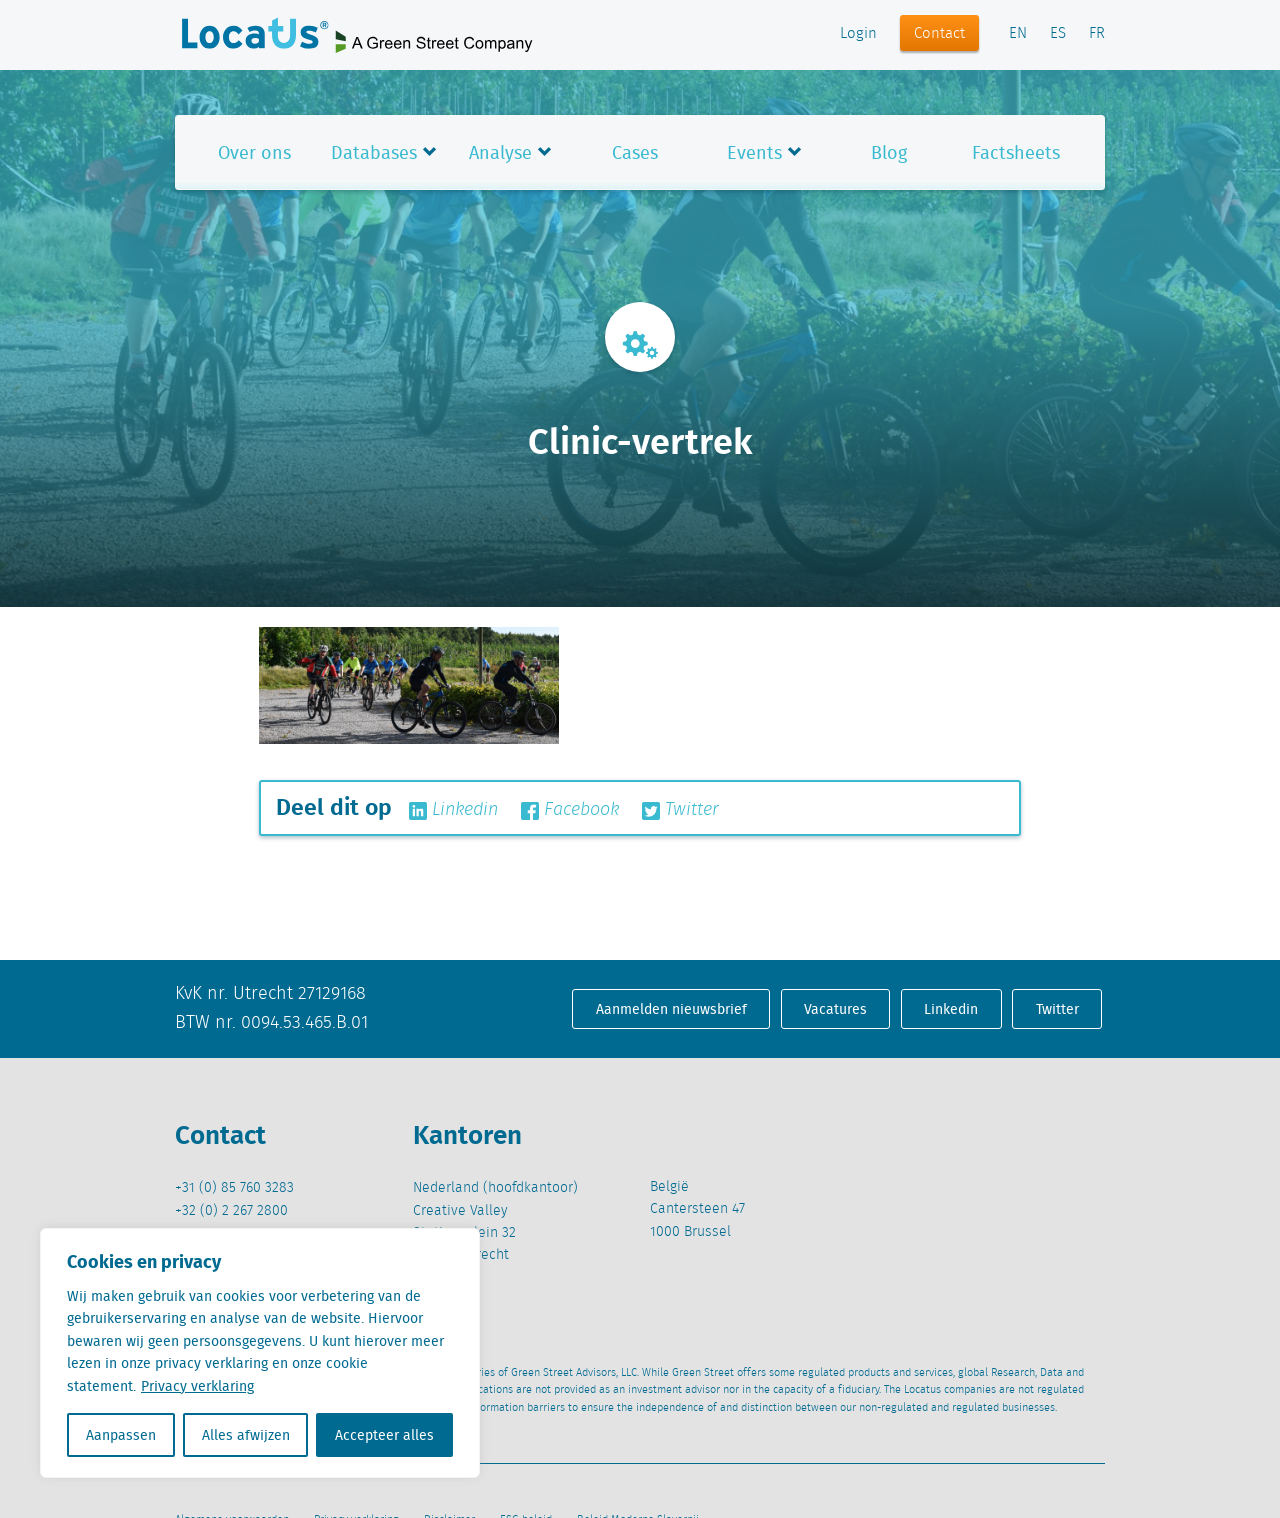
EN (1018, 34)
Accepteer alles (384, 1435)
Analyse (500, 152)
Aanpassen (121, 1435)
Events (754, 152)
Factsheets (1016, 152)
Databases (374, 152)
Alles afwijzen (246, 1435)
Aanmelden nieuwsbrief (671, 1009)
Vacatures (835, 1009)
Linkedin (453, 810)
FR (1097, 34)
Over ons (254, 152)
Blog (889, 152)
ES (1058, 34)
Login (858, 34)
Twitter (680, 810)
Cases (635, 152)
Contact (939, 34)
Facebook (570, 810)
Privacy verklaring (197, 1386)
